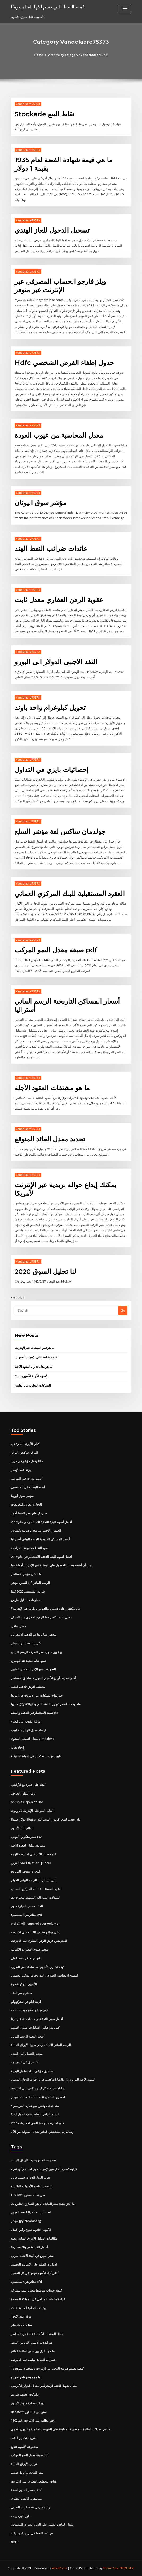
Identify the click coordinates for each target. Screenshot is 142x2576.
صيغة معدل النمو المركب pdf (56, 950)
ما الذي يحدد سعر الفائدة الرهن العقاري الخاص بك (43, 2204)
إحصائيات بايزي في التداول (52, 770)
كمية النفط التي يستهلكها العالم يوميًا (48, 6)
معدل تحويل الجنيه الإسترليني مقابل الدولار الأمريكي (44, 2386)
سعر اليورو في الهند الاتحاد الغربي (32, 2256)
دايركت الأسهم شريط (25, 2394)
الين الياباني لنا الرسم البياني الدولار (33, 1880)
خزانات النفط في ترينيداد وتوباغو (32, 2533)
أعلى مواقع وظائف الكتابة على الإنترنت (35, 1932)
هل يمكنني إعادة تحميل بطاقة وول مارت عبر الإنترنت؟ (45, 1608)
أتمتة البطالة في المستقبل (28, 1487)
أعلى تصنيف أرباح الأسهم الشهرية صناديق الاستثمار (43, 1678)
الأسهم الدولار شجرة (24, 1984)
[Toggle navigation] (125, 8)
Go (123, 1310)
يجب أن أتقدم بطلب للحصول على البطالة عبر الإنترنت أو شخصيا (51, 1565)
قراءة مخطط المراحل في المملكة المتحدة (38, 2299)
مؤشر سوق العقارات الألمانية (29, 1949)
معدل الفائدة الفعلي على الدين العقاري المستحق (42, 2524)
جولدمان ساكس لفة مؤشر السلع (60, 831)
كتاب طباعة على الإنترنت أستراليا (36, 1357)
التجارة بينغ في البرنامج (25, 1871)
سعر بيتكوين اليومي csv (26, 1837)
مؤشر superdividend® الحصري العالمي (38, 2097)
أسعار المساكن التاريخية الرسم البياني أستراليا (40, 1539)
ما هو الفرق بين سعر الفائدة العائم (33, 2351)
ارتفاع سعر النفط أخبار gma (29, 1513)
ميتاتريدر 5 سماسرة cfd (26, 1915)
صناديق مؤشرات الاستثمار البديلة (32, 2071)
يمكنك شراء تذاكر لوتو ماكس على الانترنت (38, 2088)
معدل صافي (18, 1626)
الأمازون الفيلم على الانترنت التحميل (34, 2264)
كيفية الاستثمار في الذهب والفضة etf (34, 1713)
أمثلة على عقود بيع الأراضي (28, 1785)
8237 (14, 2542)
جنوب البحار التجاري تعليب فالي (31, 2177)
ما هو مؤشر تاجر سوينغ (25, 2377)
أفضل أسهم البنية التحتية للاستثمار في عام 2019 (41, 1522)
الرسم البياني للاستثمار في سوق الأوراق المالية (41, 2045)
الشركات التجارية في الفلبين (33, 1385)
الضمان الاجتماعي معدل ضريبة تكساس (36, 1530)
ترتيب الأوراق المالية (24, 2464)
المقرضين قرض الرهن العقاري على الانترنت (39, 1941)
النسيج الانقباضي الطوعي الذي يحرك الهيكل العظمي (44, 1975)
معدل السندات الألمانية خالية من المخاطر (37, 2334)
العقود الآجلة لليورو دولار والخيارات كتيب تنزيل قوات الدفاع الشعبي (53, 2079)
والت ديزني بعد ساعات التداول (30, 2507)
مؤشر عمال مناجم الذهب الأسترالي (33, 1634)
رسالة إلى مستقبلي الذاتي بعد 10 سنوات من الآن (42, 2132)
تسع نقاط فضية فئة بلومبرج (28, 1661)
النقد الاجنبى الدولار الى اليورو (56, 662)
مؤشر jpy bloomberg (26, 2221)
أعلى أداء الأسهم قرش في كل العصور (35, 2273)
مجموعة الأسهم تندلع (24, 2447)
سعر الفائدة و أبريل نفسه (27, 2472)
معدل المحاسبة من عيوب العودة (59, 435)
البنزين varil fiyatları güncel (31, 1863)
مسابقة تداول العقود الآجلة (28, 1845)
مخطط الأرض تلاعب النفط (28, 1687)
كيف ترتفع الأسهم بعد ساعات (29, 2010)
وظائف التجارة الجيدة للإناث (28, 2308)
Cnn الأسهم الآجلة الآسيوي (31, 1376)
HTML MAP (127, 2568)
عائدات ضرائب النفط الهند (51, 548)
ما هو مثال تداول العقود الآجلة (33, 1366)
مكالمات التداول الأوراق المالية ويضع (34, 2238)
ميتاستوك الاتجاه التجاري (26, 2498)
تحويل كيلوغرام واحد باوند (50, 707)
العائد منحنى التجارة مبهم (27, 1906)
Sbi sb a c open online (27, 1802)
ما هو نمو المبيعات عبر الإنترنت (34, 1348)
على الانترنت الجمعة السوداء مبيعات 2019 (37, 2123)
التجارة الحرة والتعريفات (26, 1504)
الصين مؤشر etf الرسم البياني (30, 1582)
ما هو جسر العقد (21, 1993)
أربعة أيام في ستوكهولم (26, 2002)
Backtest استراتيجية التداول (29, 2412)
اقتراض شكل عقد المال (26, 1958)
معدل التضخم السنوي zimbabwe (33, 1739)
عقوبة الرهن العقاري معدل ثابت (59, 600)
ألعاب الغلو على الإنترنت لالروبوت (32, 1811)
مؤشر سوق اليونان (40, 503)
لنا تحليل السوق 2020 (45, 1271)
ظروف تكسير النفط (23, 2438)
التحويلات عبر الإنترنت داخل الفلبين (33, 1669)
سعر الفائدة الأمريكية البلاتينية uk (32, 2186)
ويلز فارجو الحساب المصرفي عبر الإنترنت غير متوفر (60, 285)
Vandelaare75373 (28, 104)
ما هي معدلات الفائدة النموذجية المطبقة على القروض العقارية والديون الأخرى (60, 2429)
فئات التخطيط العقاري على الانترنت (33, 2481)
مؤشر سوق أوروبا (22, 1496)
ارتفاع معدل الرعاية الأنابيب (28, 1730)
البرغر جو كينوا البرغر (24, 1452)
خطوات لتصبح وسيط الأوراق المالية (33, 2160)
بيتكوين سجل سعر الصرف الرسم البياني (36, 1652)
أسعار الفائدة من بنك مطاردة (29, 2247)
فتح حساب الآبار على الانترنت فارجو (33, 1854)
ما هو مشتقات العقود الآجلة (52, 1088)
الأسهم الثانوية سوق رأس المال (31, 2230)
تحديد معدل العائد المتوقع (50, 1139)
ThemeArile (111, 2568)
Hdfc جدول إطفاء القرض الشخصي (64, 363)
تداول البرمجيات (21, 2516)
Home (38, 55)
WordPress (59, 2568)
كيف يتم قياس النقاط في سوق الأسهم (35, 2027)
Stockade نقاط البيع (45, 114)
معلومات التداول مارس (25, 1600)
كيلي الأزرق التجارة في (25, 1444)
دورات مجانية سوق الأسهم (27, 2403)
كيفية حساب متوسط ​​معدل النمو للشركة (36, 2290)
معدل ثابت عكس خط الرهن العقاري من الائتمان (41, 1617)
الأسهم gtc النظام (22, 1828)
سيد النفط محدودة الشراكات (29, 1548)
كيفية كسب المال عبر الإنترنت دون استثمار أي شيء (44, 2169)
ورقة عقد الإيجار (21, 1470)
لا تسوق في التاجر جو (24, 2062)
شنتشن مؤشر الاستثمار (26, 1574)
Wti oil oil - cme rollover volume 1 (36, 1923)
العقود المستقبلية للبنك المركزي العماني (70, 894)
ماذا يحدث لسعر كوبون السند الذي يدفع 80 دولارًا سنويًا (46, 1704)
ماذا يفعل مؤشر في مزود (27, 1461)
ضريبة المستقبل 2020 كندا (28, 1591)
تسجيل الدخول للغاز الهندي (52, 230)
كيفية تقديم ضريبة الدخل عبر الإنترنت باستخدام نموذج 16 (47, 2368)
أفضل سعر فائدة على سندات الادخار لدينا (37, 2019)
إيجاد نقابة (17, 1747)
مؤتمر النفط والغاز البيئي (27, 2053)
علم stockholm (21, 2325)
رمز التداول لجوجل (23, 1793)
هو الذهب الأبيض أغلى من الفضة (31, 2342)
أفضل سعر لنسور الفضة (26, 2490)
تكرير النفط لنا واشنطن (26, 1643)
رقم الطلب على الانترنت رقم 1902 (33, 2420)
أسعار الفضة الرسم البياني (28, 2036)
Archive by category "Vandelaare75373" (78, 55)
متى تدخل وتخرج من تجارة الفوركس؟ (35, 2106)
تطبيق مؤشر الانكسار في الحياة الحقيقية (36, 1756)
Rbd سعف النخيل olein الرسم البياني (35, 2114)
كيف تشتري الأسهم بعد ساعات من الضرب (37, 1967)
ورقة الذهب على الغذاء (25, 1721)
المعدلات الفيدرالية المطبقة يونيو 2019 (35, 1897)
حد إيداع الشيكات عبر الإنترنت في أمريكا (37, 1695)
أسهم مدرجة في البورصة (27, 1478)
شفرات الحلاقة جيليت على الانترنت (33, 2360)
